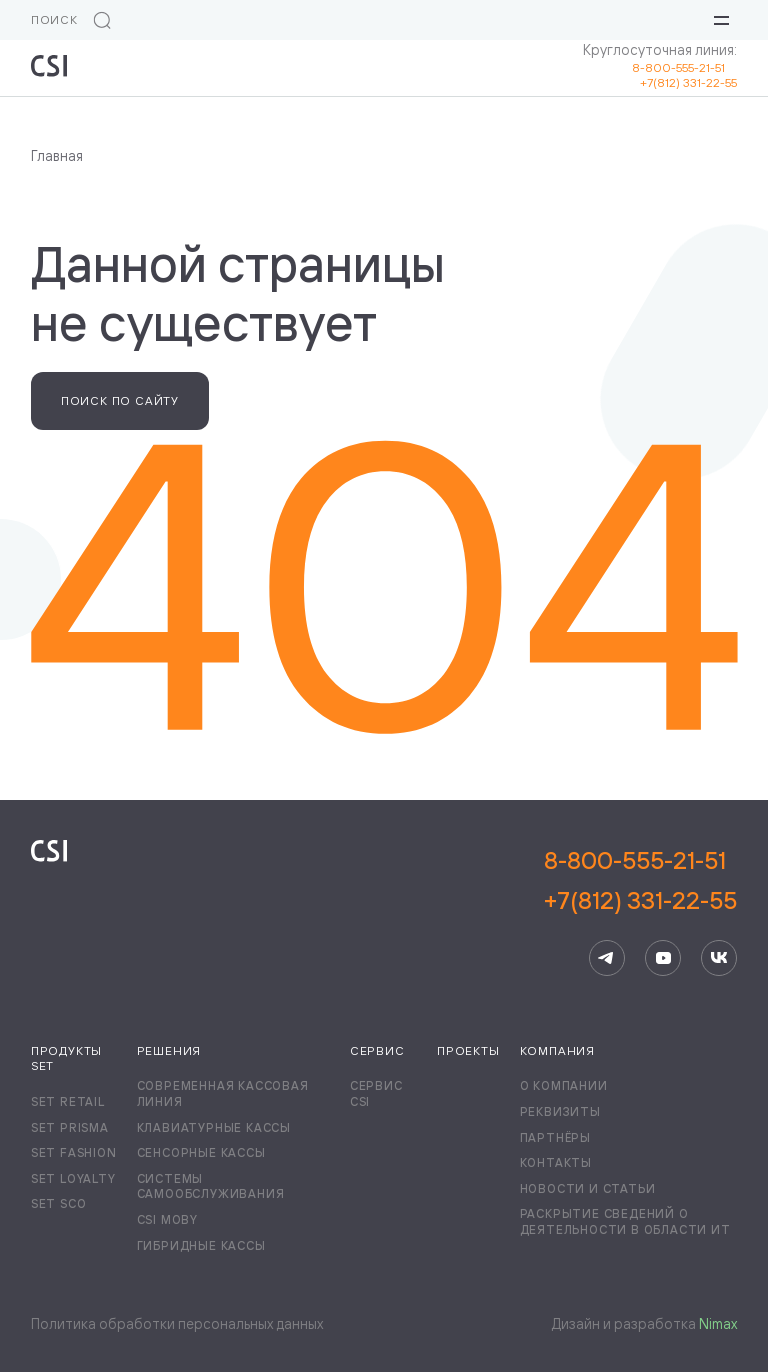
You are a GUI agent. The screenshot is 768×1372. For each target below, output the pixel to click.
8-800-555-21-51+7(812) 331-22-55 (640, 880)
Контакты (556, 1162)
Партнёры (555, 1137)
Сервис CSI (376, 1093)
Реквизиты (560, 1111)
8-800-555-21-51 (684, 67)
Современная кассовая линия (223, 1093)
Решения (169, 1050)
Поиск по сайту (120, 400)
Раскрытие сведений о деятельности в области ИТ (625, 1221)
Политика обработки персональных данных (177, 1323)
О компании (564, 1085)
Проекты (468, 1050)
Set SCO (59, 1203)
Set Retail (68, 1101)
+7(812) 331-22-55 (688, 82)
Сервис (377, 1050)
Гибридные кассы (201, 1245)
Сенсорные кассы (201, 1152)
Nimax (718, 1323)
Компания (557, 1050)
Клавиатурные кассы (214, 1127)
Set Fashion (74, 1152)
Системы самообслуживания (211, 1186)
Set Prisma (70, 1127)
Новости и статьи (588, 1188)
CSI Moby (167, 1219)
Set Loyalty (73, 1178)
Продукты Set (66, 1058)
